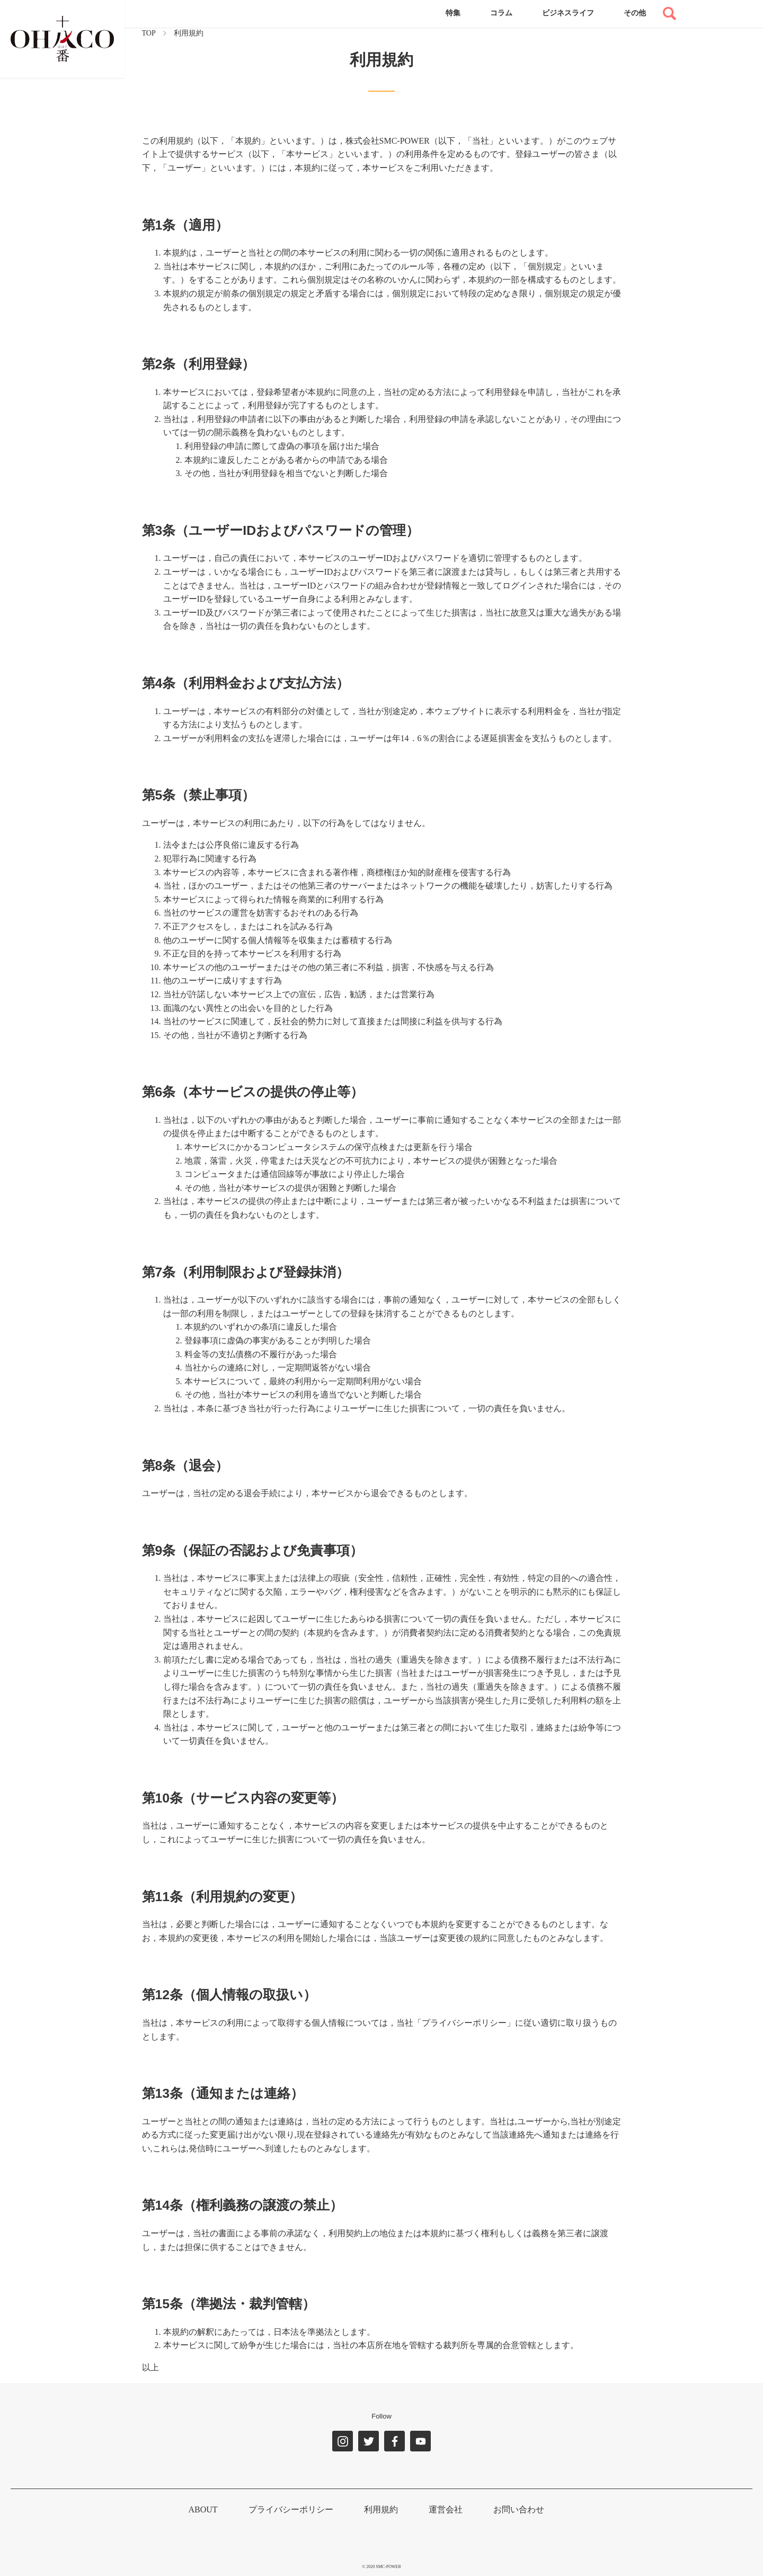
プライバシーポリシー (291, 2509)
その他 (635, 13)
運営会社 (446, 2509)
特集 (453, 13)
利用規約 (381, 2509)
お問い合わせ (518, 2509)
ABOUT (202, 2509)
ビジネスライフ (568, 13)
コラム (501, 13)
